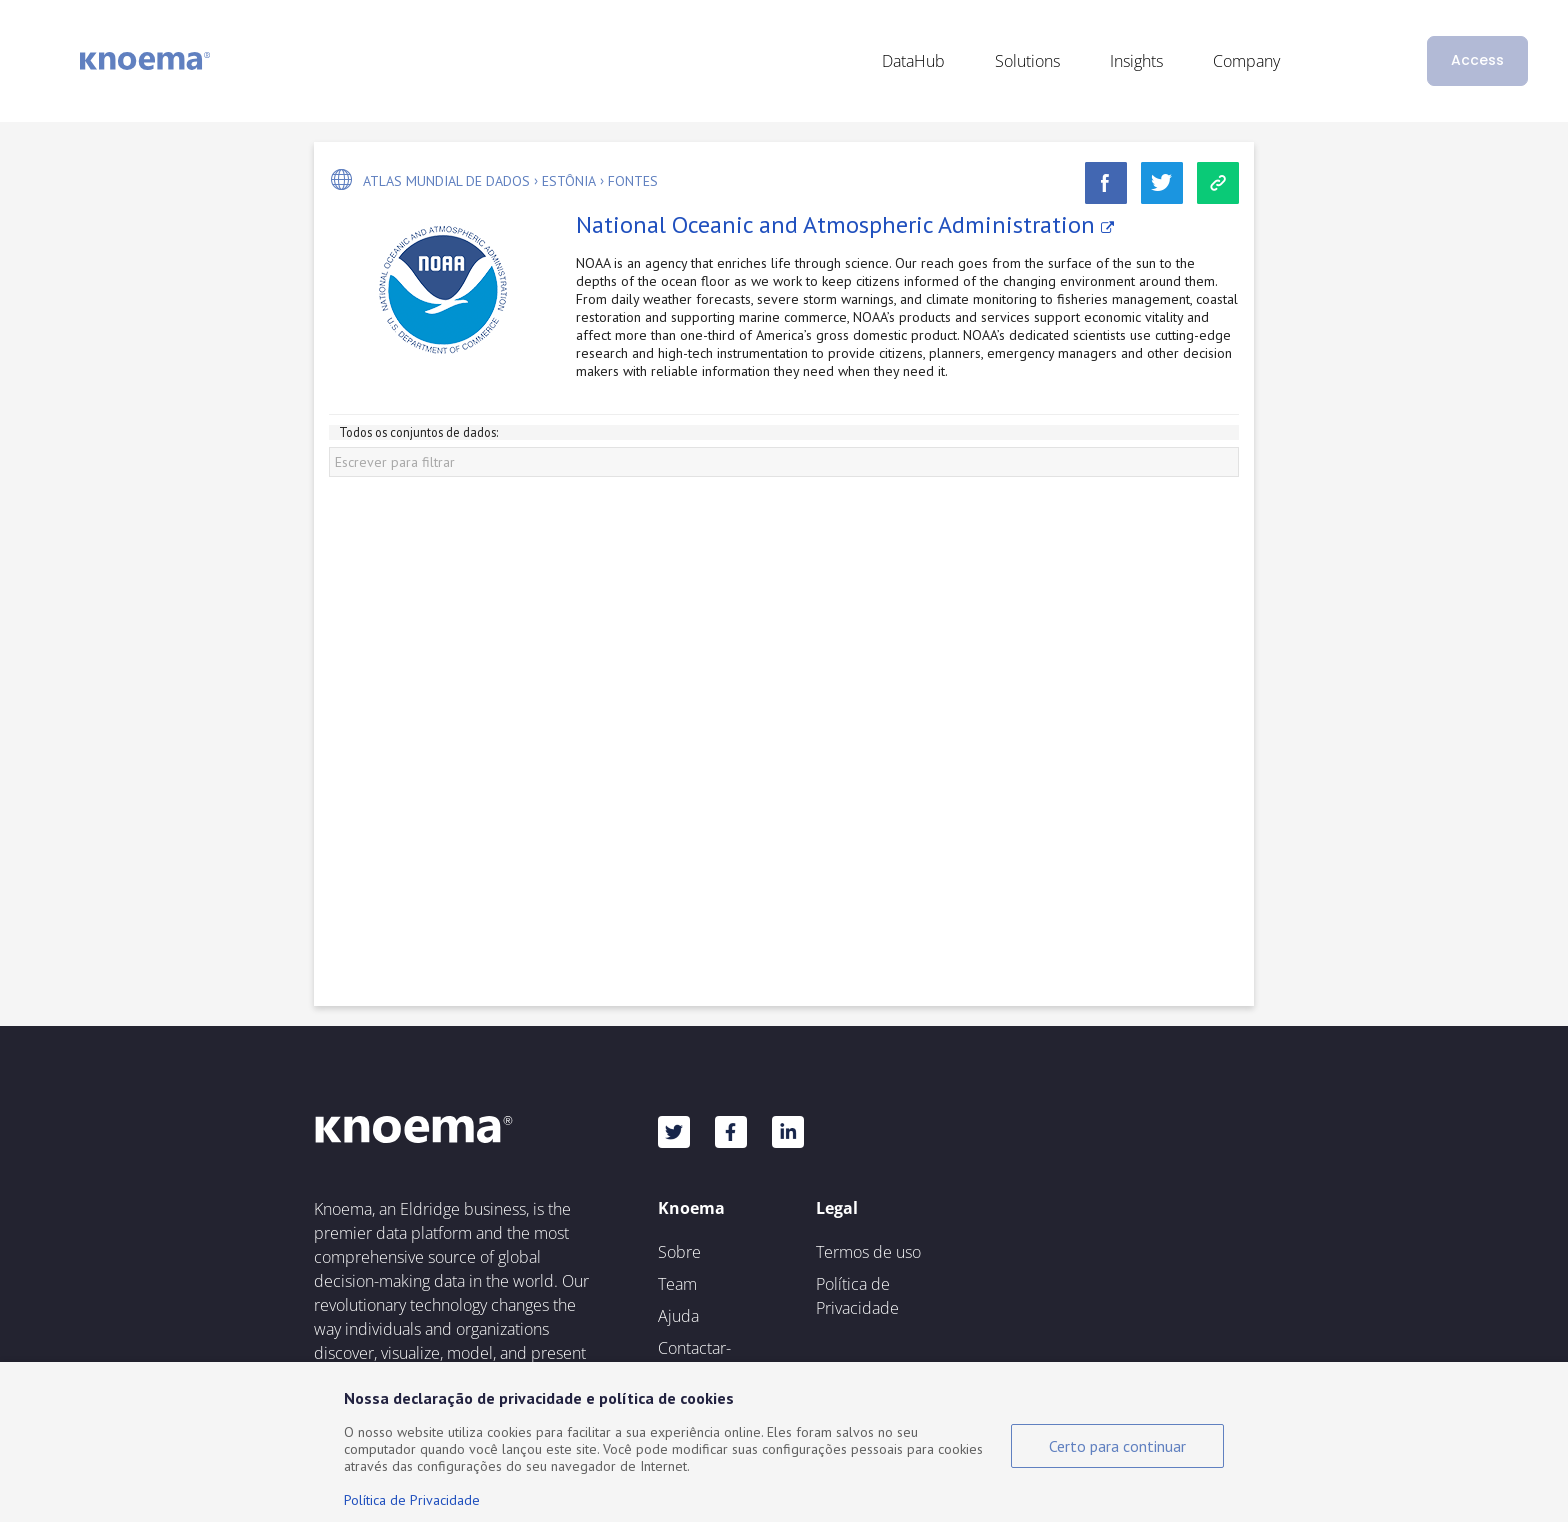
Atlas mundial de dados (446, 181)
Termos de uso (868, 1252)
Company (1246, 61)
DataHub (913, 61)
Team (677, 1284)
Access (1477, 60)
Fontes (633, 181)
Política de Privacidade (857, 1296)
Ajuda (678, 1316)
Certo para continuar (1117, 1446)
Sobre (679, 1252)
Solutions (1027, 61)
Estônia (569, 181)
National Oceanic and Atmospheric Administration (845, 224)
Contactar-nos (694, 1360)
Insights (1136, 61)
